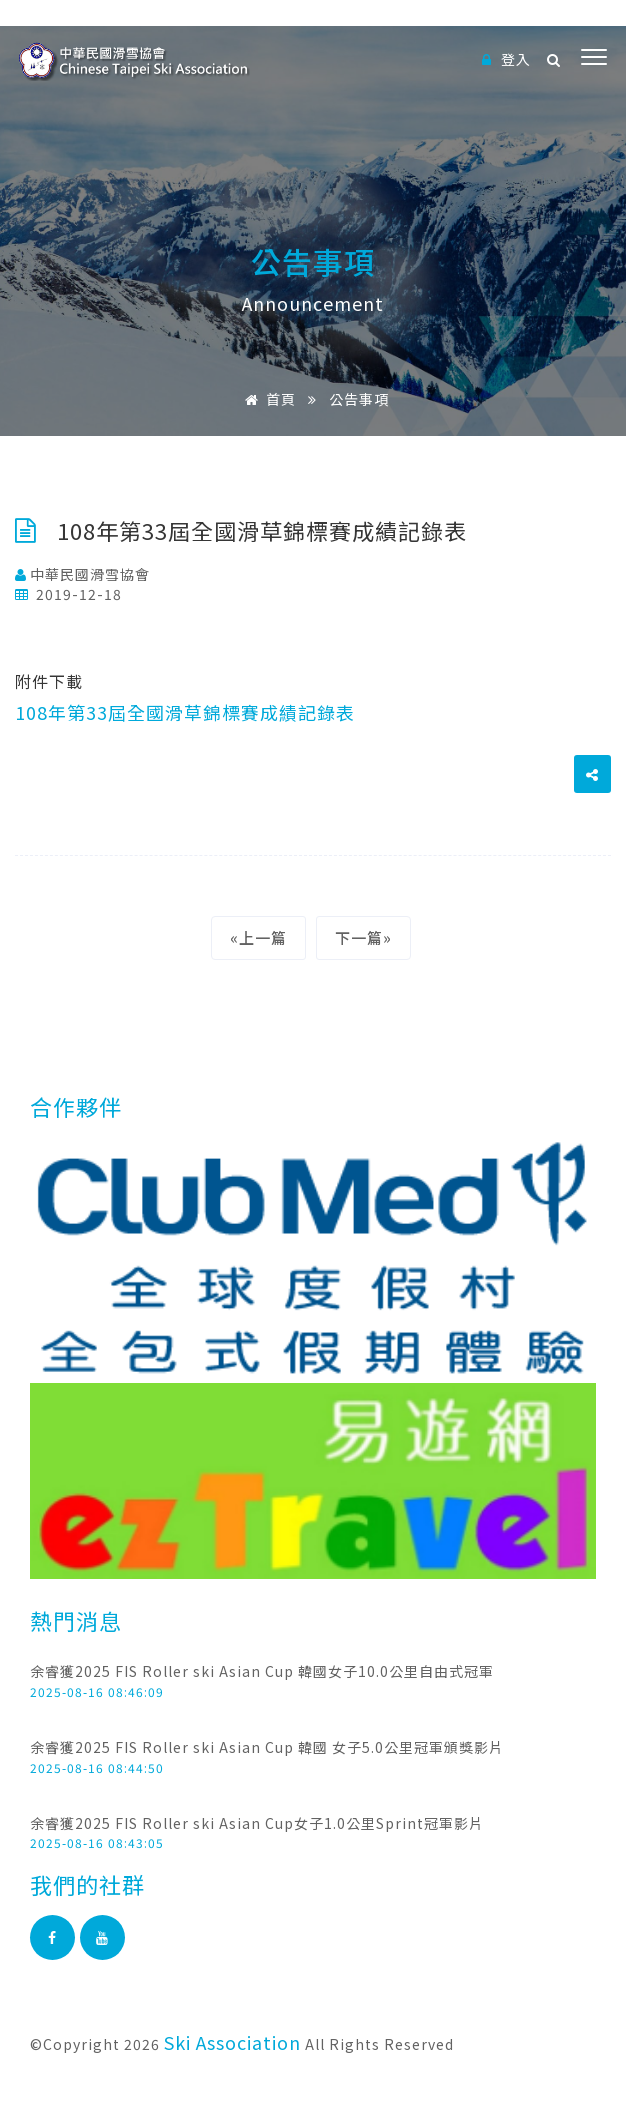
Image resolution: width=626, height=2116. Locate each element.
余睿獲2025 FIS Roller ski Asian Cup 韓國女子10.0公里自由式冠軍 (262, 1671)
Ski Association (232, 2042)
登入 (506, 59)
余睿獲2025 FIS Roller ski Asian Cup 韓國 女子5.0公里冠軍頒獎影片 (267, 1747)
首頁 (267, 399)
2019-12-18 (68, 594)
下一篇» (363, 937)
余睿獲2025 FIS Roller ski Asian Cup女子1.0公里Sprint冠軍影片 (257, 1823)
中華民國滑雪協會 (82, 574)
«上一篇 (258, 937)
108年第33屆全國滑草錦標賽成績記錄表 (185, 712)
